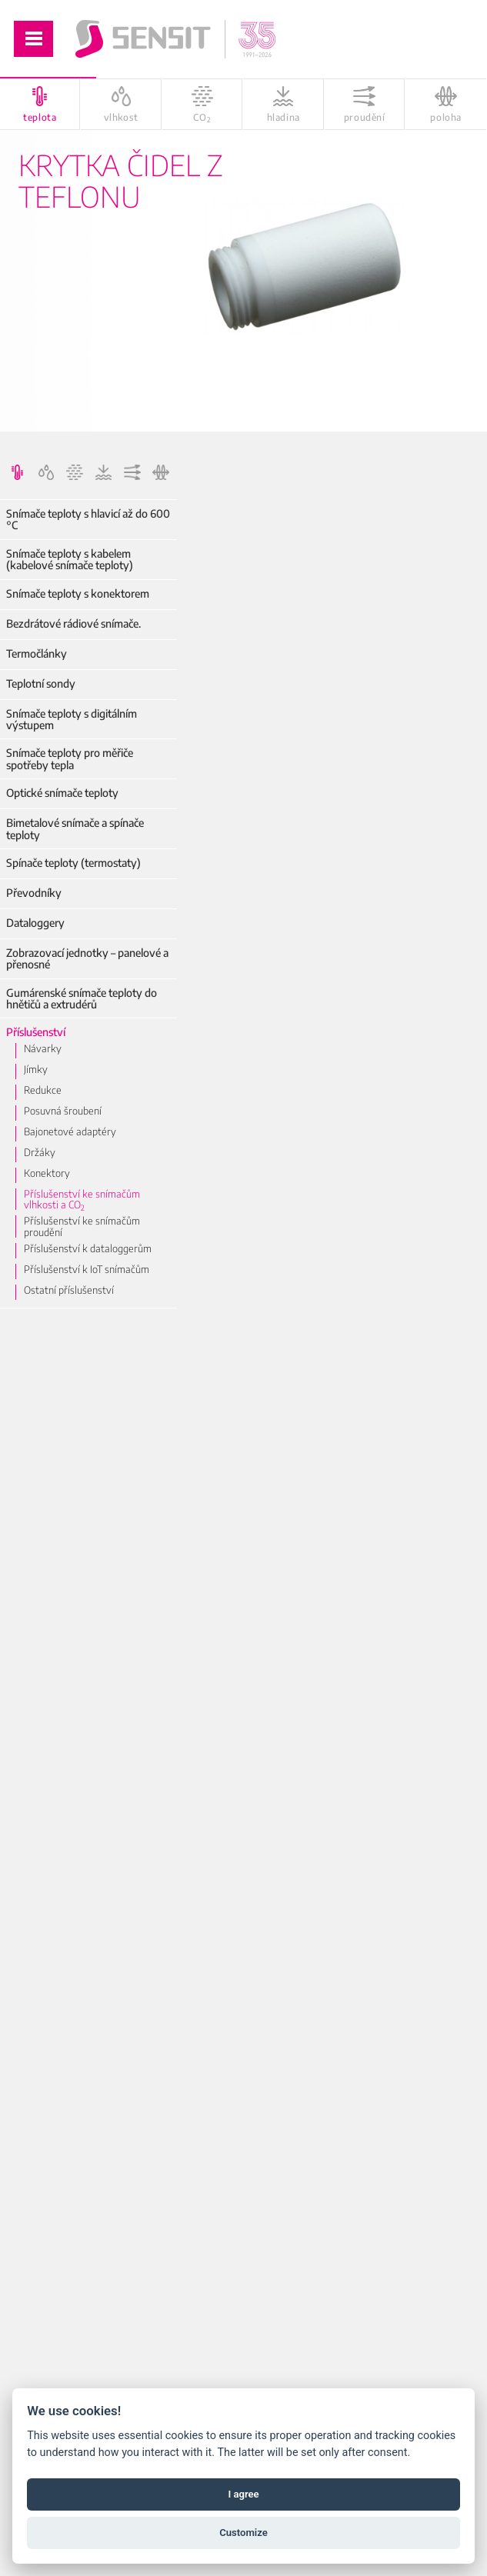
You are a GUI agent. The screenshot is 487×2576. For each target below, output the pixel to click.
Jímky (36, 1069)
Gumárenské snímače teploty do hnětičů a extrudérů (81, 999)
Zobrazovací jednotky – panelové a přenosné (87, 959)
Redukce (43, 1090)
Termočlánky (36, 653)
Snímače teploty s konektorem (77, 593)
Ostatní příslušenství (69, 1290)
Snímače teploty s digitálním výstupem (71, 719)
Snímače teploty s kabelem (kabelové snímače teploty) (69, 560)
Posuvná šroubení (63, 1110)
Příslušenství (35, 1032)
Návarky (43, 1048)
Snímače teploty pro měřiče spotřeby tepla (69, 759)
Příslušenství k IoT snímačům (86, 1269)
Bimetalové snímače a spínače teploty (75, 829)
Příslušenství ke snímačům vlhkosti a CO (82, 1199)
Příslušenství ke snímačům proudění (82, 1226)
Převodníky (34, 892)
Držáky (39, 1152)
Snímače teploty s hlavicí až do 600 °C (88, 520)
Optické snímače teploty (62, 792)
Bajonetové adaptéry (70, 1131)
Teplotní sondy (40, 683)
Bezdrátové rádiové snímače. (73, 623)
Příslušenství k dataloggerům (88, 1248)
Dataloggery (35, 922)
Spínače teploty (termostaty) (73, 862)
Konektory (47, 1173)
